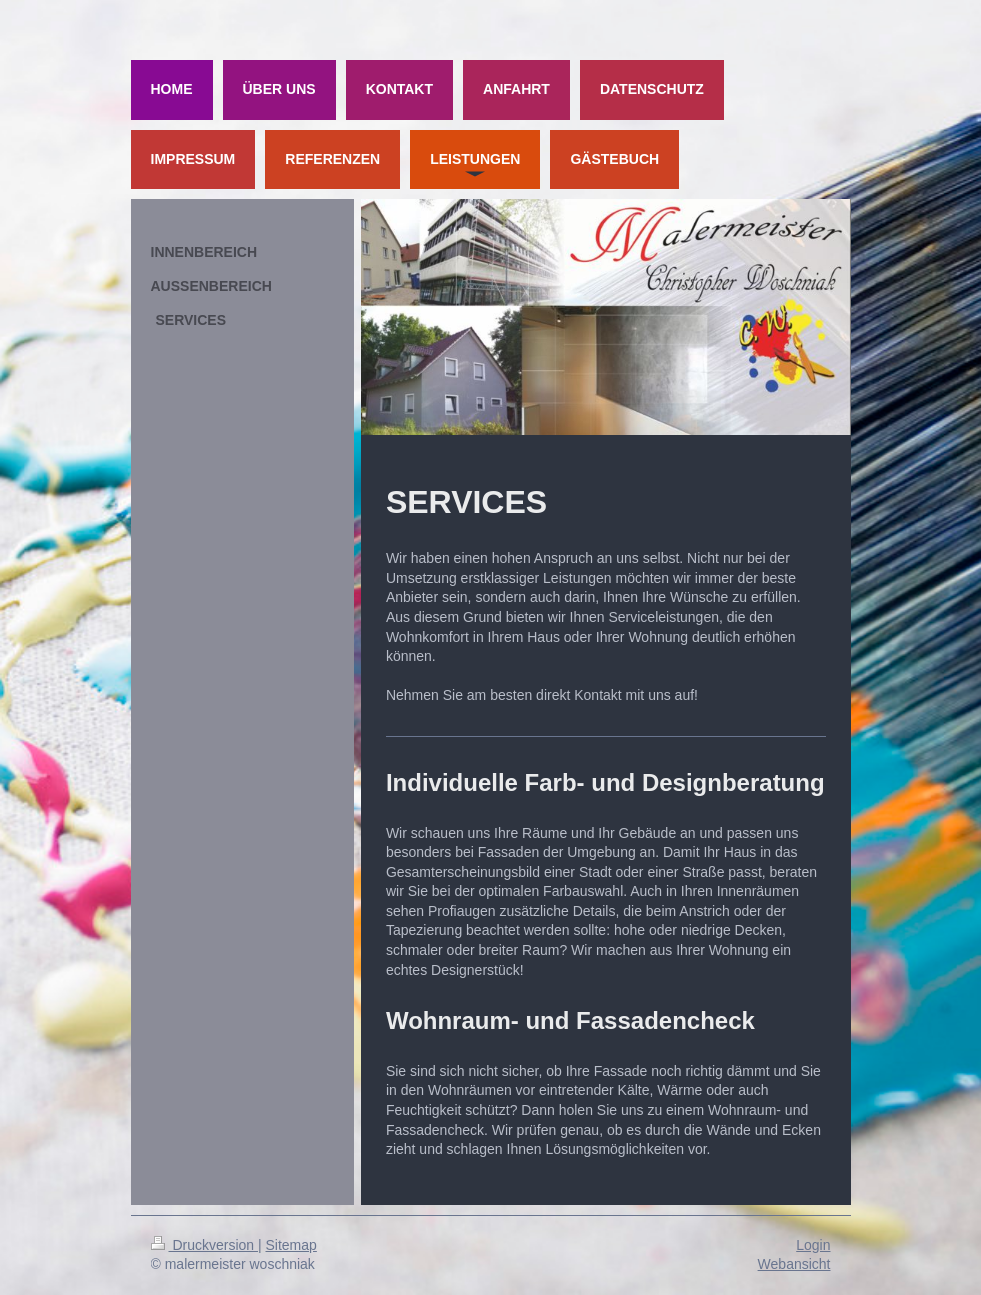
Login (813, 1245)
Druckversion (204, 1245)
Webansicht (794, 1264)
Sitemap (291, 1245)
